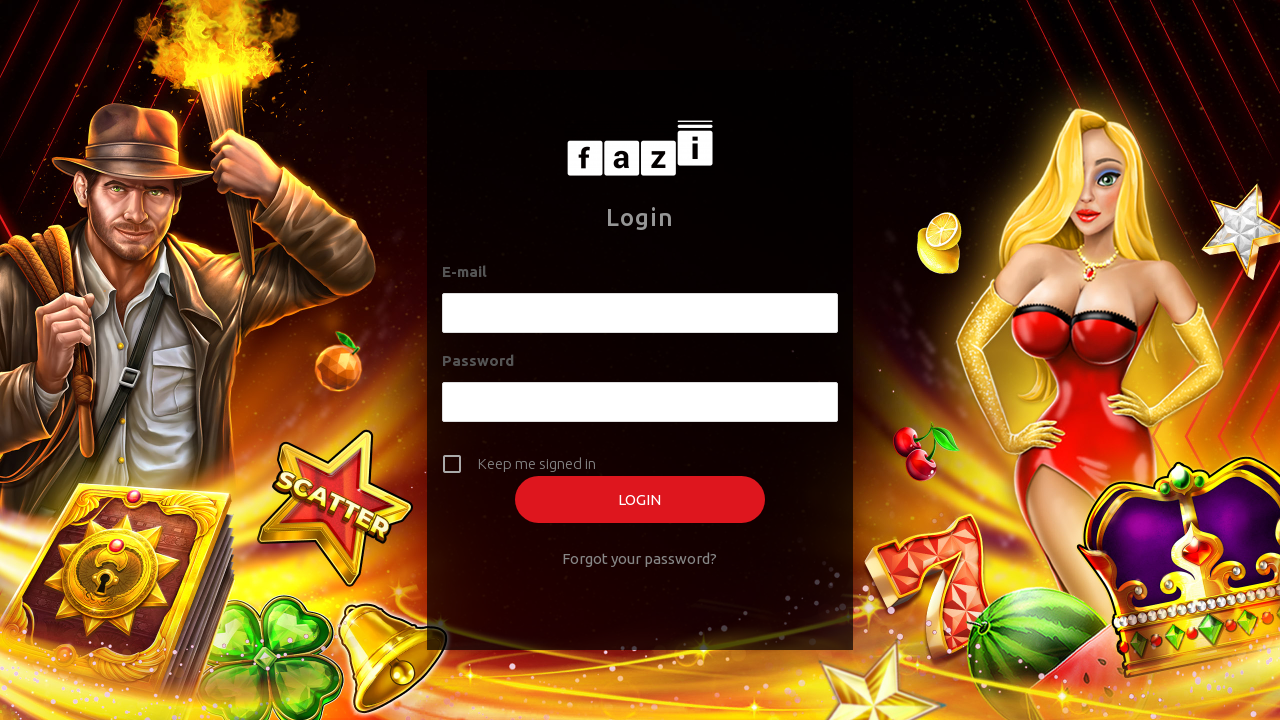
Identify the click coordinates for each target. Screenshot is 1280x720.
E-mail (464, 271)
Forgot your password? (639, 558)
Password (478, 360)
